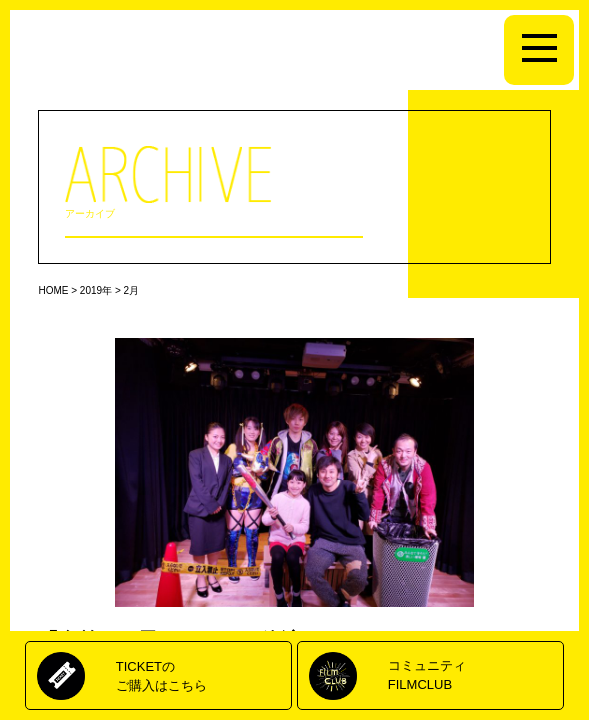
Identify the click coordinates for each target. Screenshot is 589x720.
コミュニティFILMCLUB (427, 674)
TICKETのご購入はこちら (161, 675)
